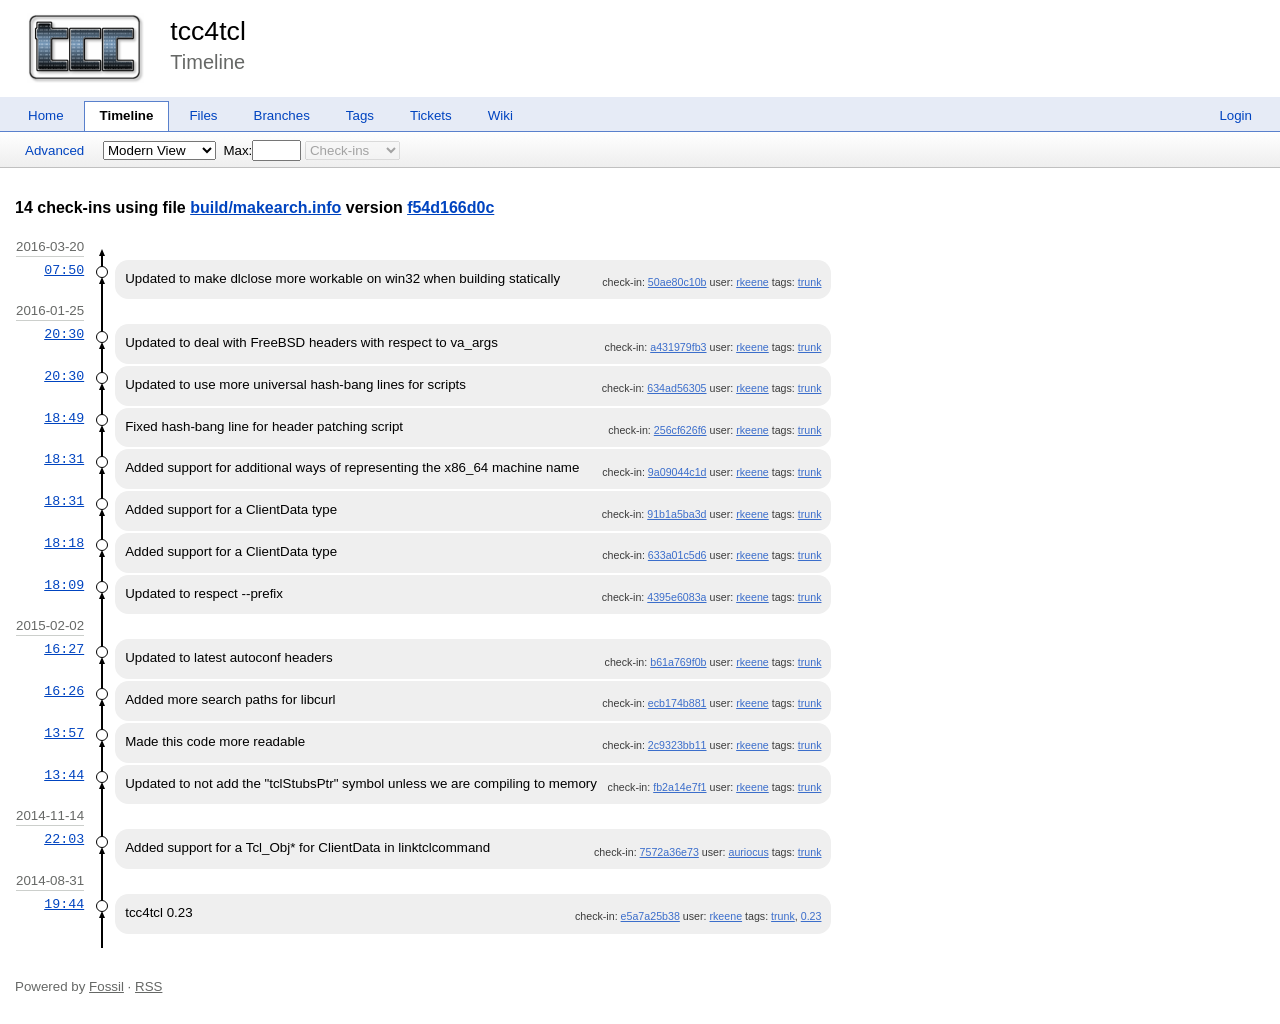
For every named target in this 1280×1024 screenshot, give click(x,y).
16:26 (64, 691)
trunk (810, 282)
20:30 (64, 334)
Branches (282, 115)
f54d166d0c (450, 207)
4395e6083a (676, 597)
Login (1235, 115)
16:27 (64, 649)
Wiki (500, 115)
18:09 (64, 585)
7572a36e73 (669, 852)
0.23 (811, 916)
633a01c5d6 (677, 555)
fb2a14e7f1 (679, 787)
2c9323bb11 (677, 745)
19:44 (64, 904)
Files (203, 115)
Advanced (54, 150)
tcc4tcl (208, 31)
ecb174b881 (677, 703)
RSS (148, 986)
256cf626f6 (680, 430)
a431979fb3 (678, 347)
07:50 (64, 270)
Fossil (106, 986)
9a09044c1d (677, 472)
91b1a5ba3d (676, 514)
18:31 (64, 459)
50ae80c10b (677, 282)
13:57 (64, 733)
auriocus (748, 852)
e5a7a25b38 (650, 916)
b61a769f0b (678, 662)
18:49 (64, 418)
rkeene (752, 282)
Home (46, 115)
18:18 (64, 543)
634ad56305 (676, 388)
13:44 (64, 775)
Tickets (431, 115)
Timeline (127, 115)
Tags (360, 115)
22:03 (64, 839)
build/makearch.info (265, 207)
